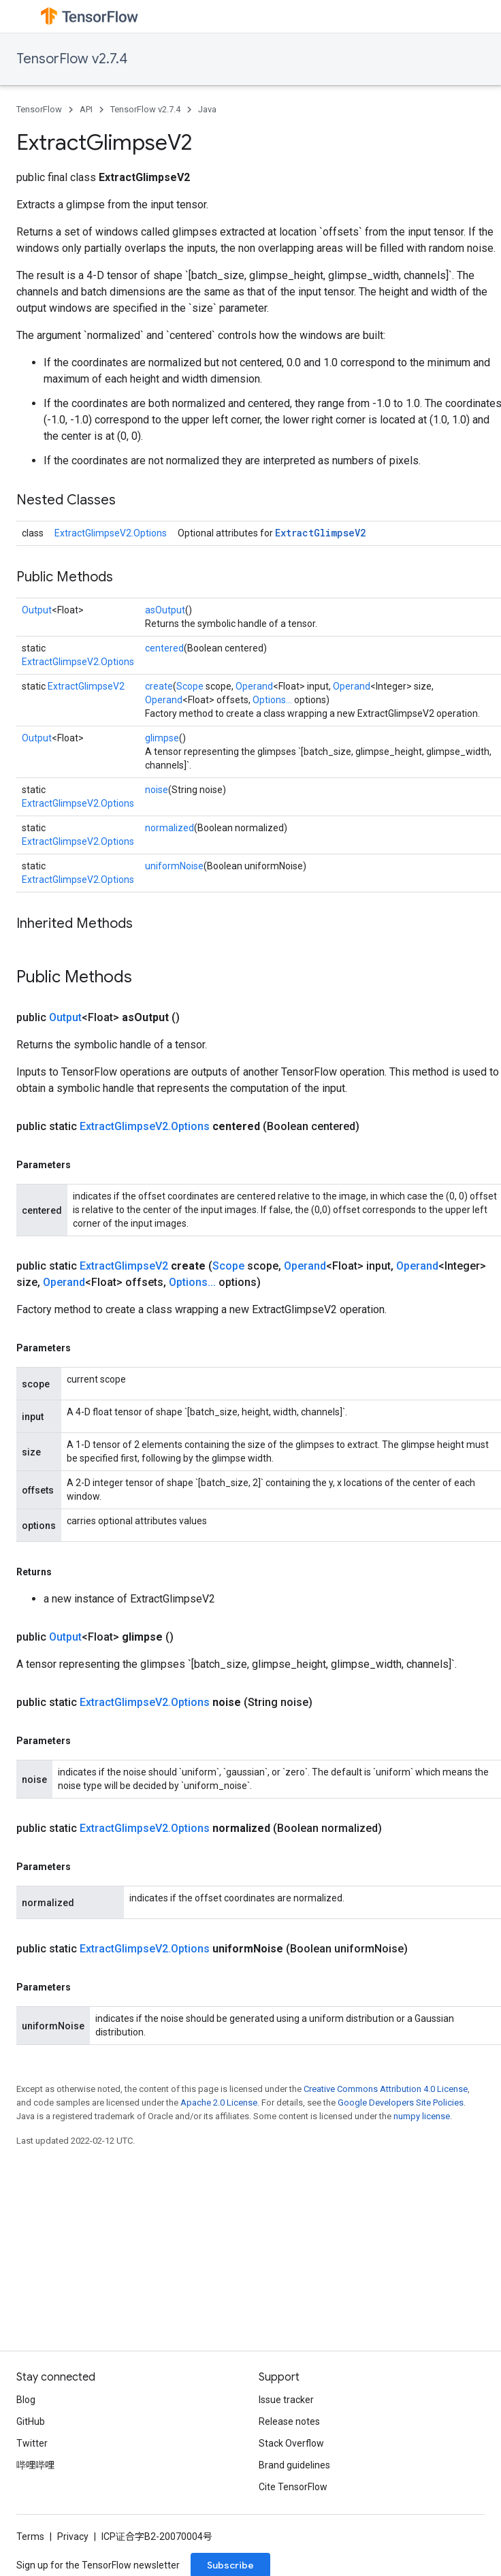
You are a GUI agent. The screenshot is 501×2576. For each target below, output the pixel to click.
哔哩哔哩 (35, 2465)
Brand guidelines (294, 2465)
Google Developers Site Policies (401, 2102)
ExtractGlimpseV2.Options (110, 533)
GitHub (30, 2421)
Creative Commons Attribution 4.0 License (386, 2089)
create (159, 686)
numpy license (421, 2116)
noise (156, 789)
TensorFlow (39, 109)
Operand (254, 686)
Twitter (32, 2443)
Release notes (289, 2421)
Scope (190, 686)
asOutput (165, 610)
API (86, 109)
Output (37, 610)
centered (164, 648)
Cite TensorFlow (293, 2486)
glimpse (162, 737)
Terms (30, 2536)
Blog (25, 2399)
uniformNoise (174, 865)
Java (207, 109)
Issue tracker (286, 2399)
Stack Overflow (291, 2443)
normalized (169, 827)
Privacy (72, 2536)
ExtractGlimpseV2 (320, 532)
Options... (272, 699)
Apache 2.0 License (218, 2102)
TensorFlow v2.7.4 (71, 58)
